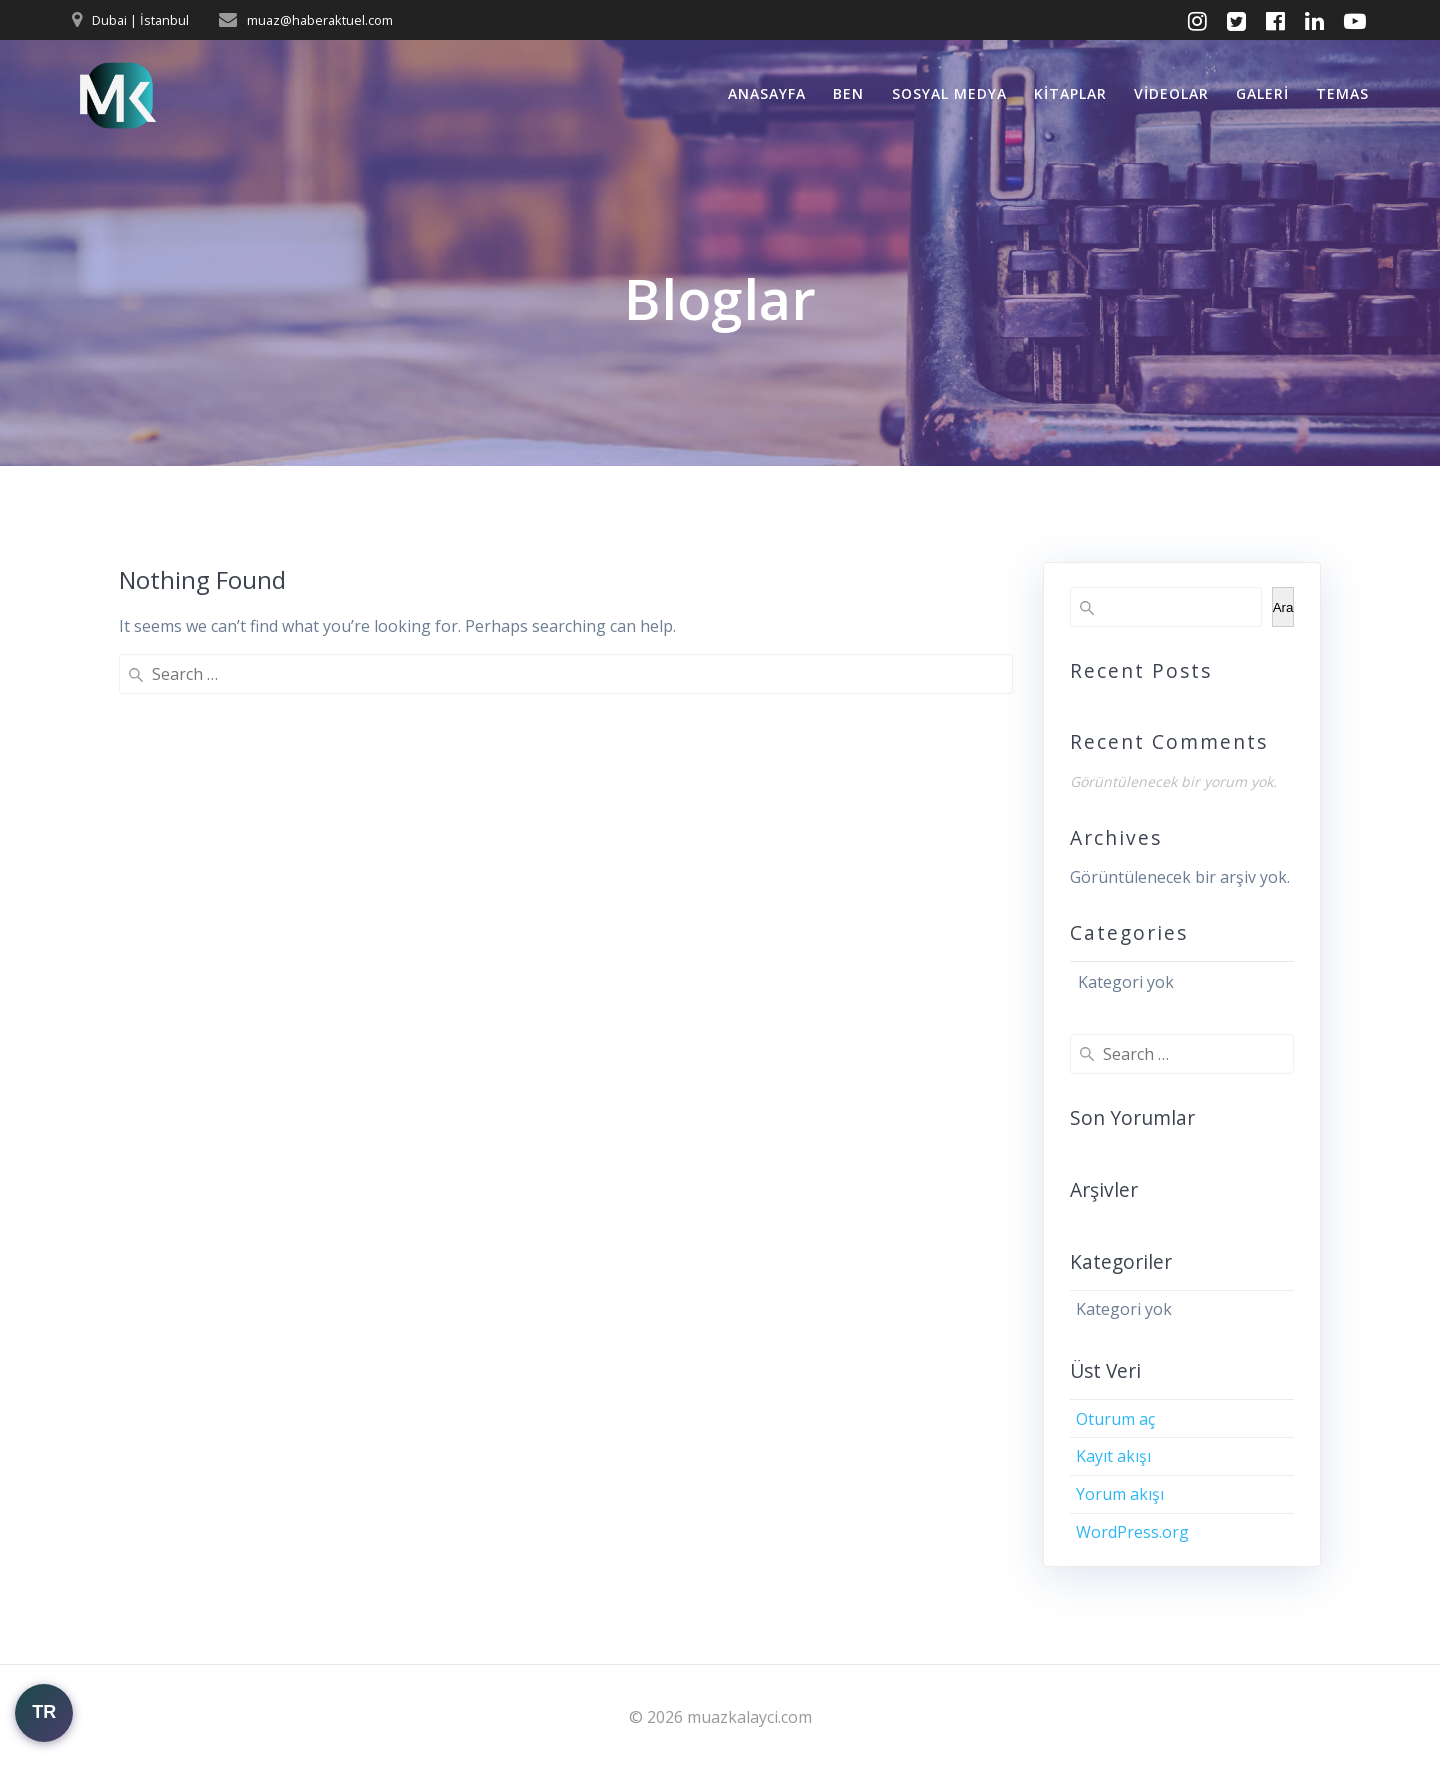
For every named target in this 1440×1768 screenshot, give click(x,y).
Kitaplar (1070, 93)
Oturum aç (1115, 1419)
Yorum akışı (1120, 1494)
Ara (1283, 607)
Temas (1342, 93)
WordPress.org (1132, 1532)
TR (44, 1712)
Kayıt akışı (1113, 1456)
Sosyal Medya (949, 93)
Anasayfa (767, 93)
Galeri (1262, 93)
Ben (848, 93)
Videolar (1171, 93)
